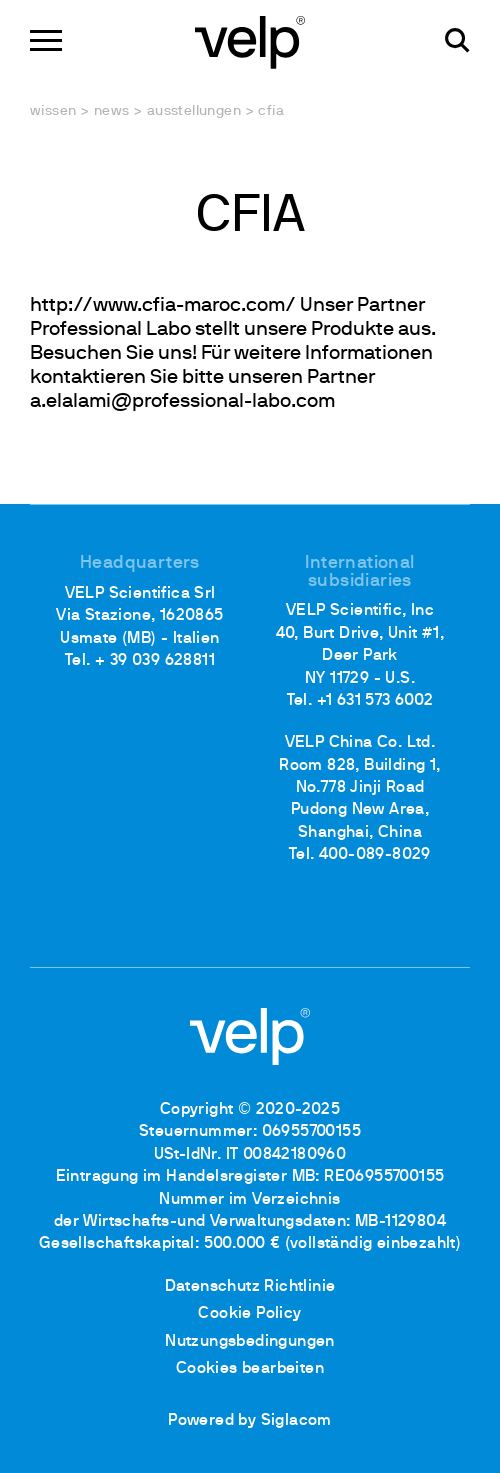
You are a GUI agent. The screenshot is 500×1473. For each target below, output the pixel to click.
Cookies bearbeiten (250, 1369)
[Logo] (250, 40)
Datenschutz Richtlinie (250, 1287)
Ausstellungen (194, 111)
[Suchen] (457, 40)
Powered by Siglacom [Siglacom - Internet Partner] (250, 1421)
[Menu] (46, 40)
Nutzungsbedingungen (250, 1342)
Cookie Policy (249, 1314)
